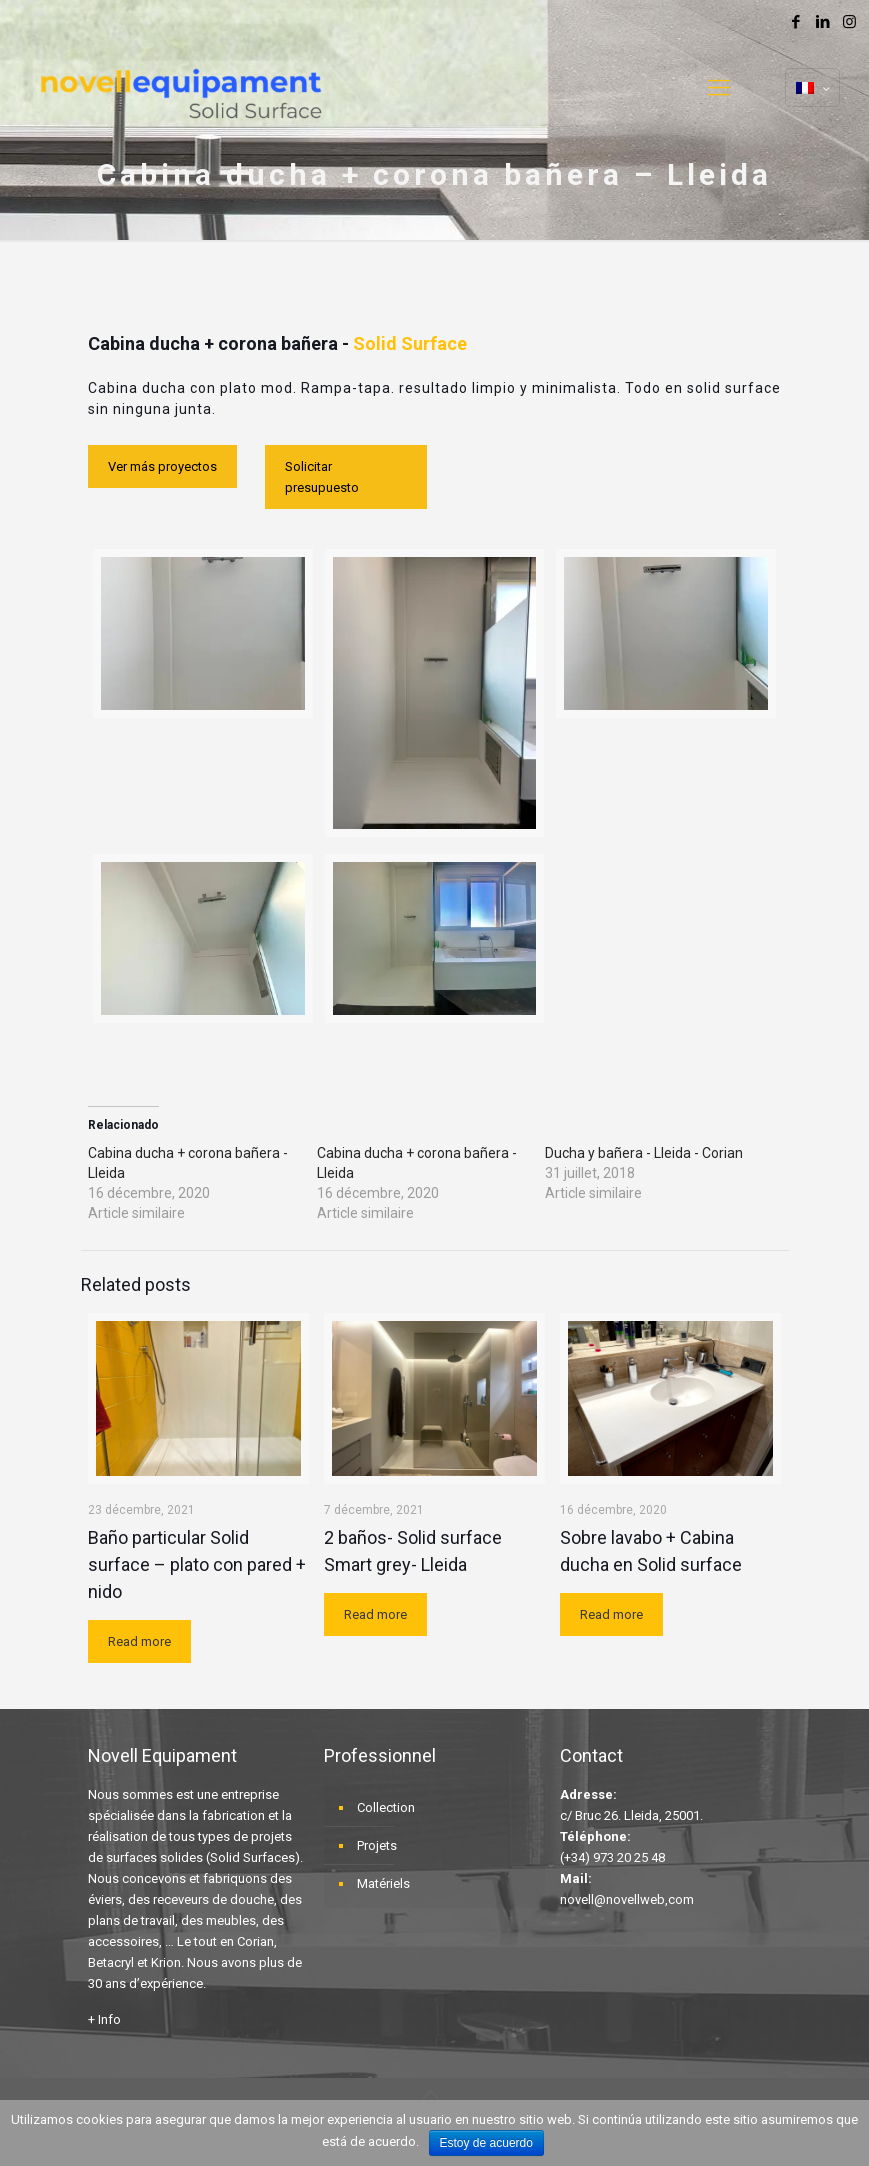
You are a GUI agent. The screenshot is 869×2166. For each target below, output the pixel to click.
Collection (386, 1807)
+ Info (104, 2019)
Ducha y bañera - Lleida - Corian (644, 1153)
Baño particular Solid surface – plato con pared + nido (197, 1564)
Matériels (383, 1883)
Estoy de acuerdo (486, 2143)
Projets (377, 1845)
